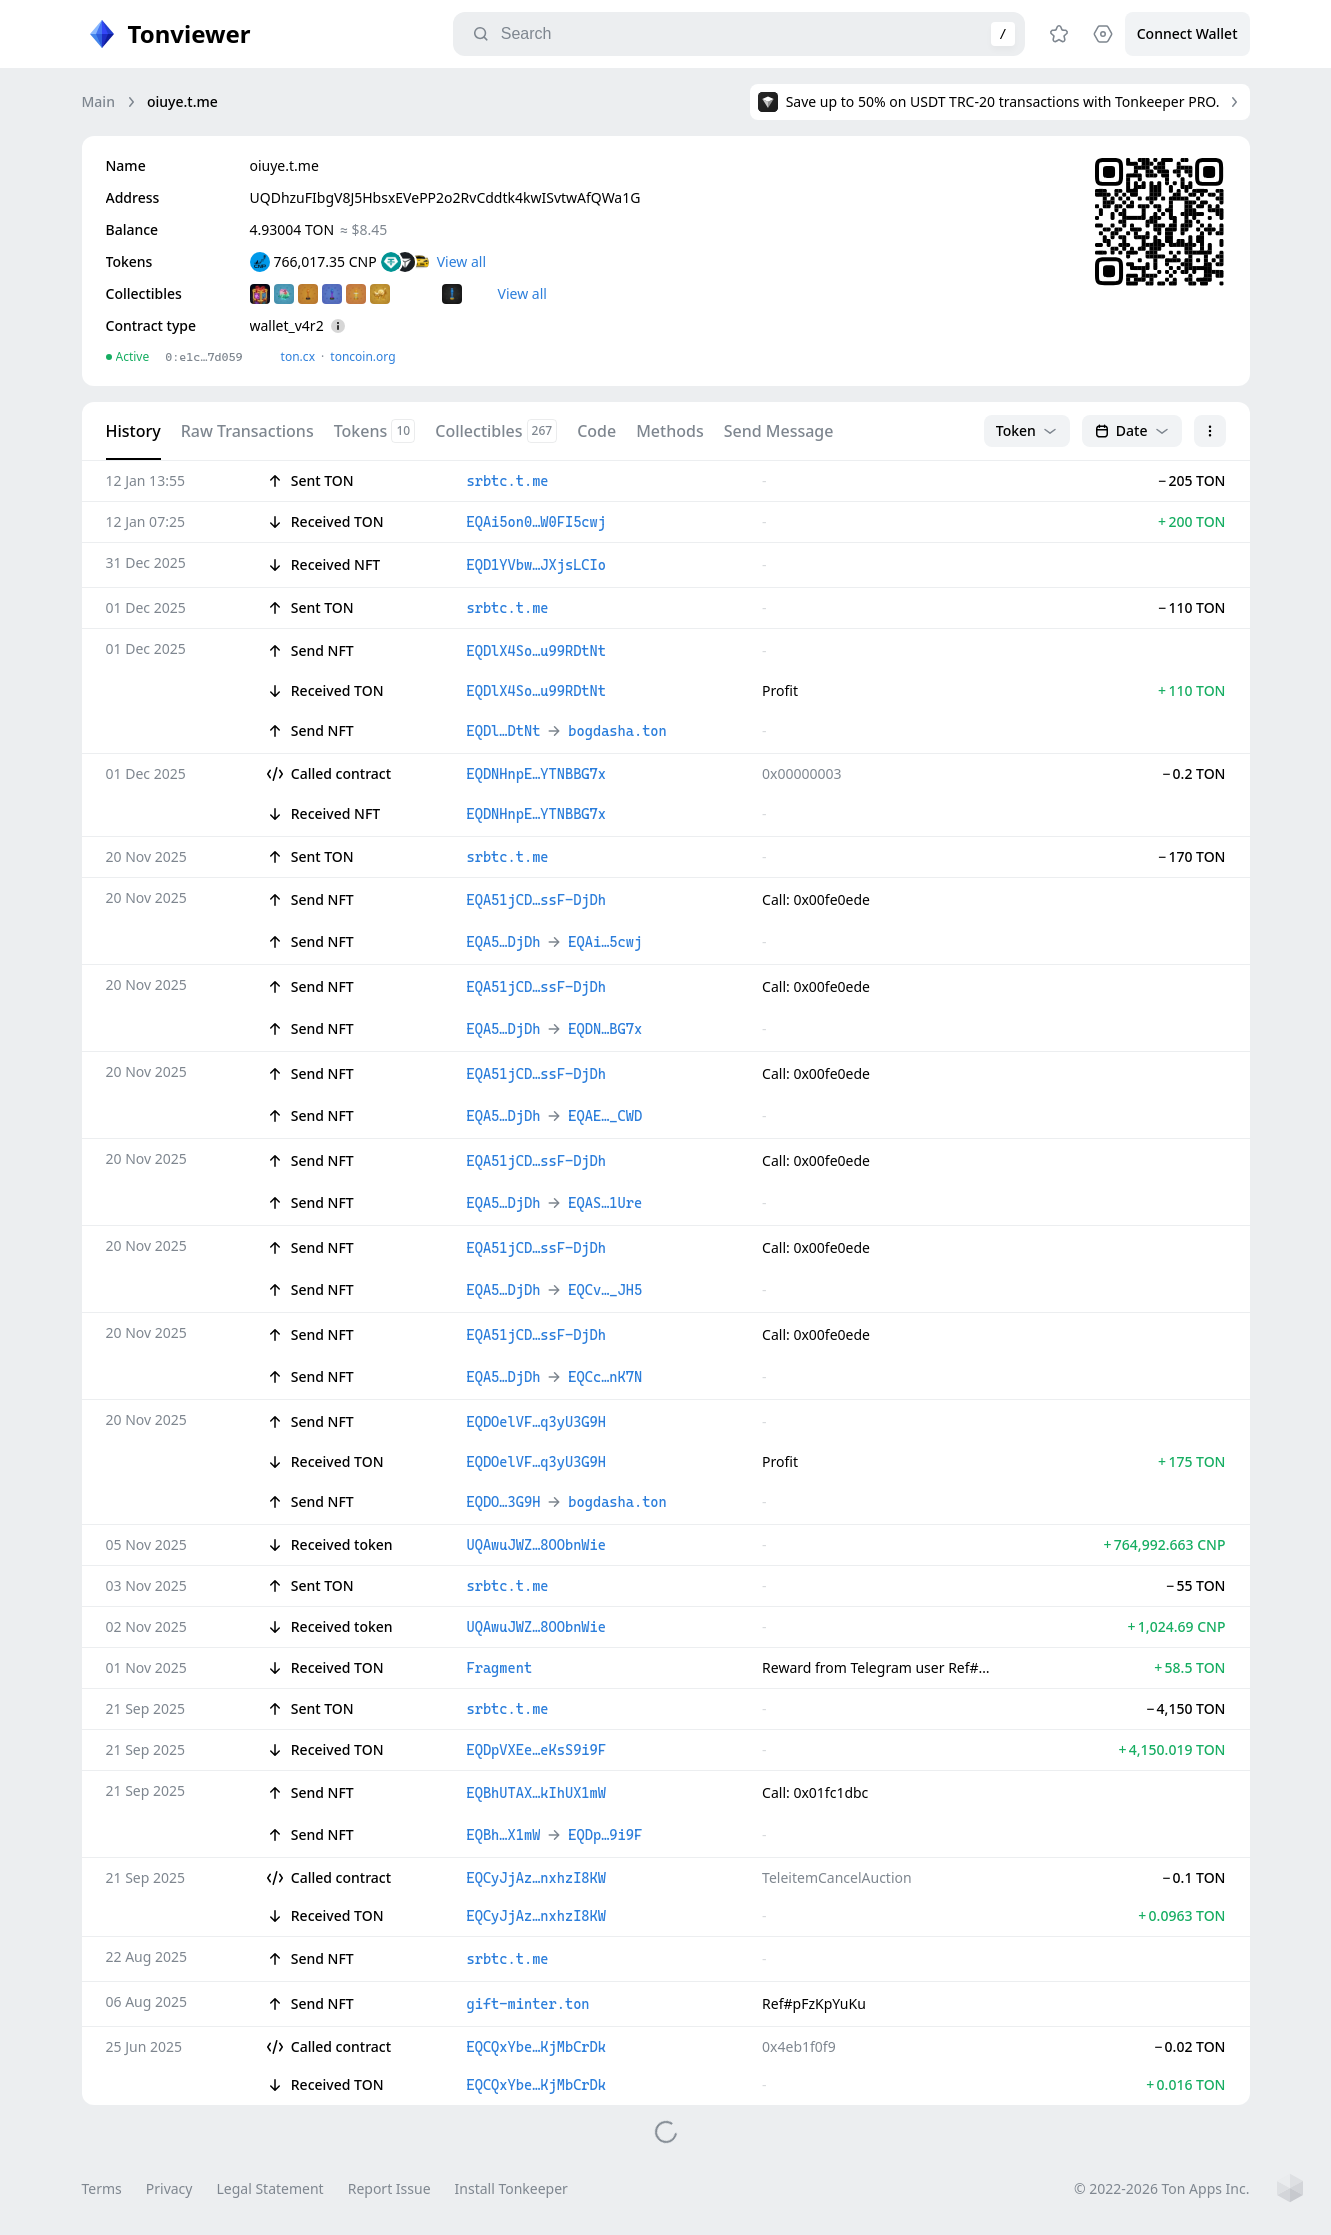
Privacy (169, 2188)
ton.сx (298, 356)
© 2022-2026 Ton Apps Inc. (1161, 2188)
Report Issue (389, 2188)
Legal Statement (269, 2188)
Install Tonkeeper (511, 2188)
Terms (102, 2188)
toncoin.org (362, 356)
